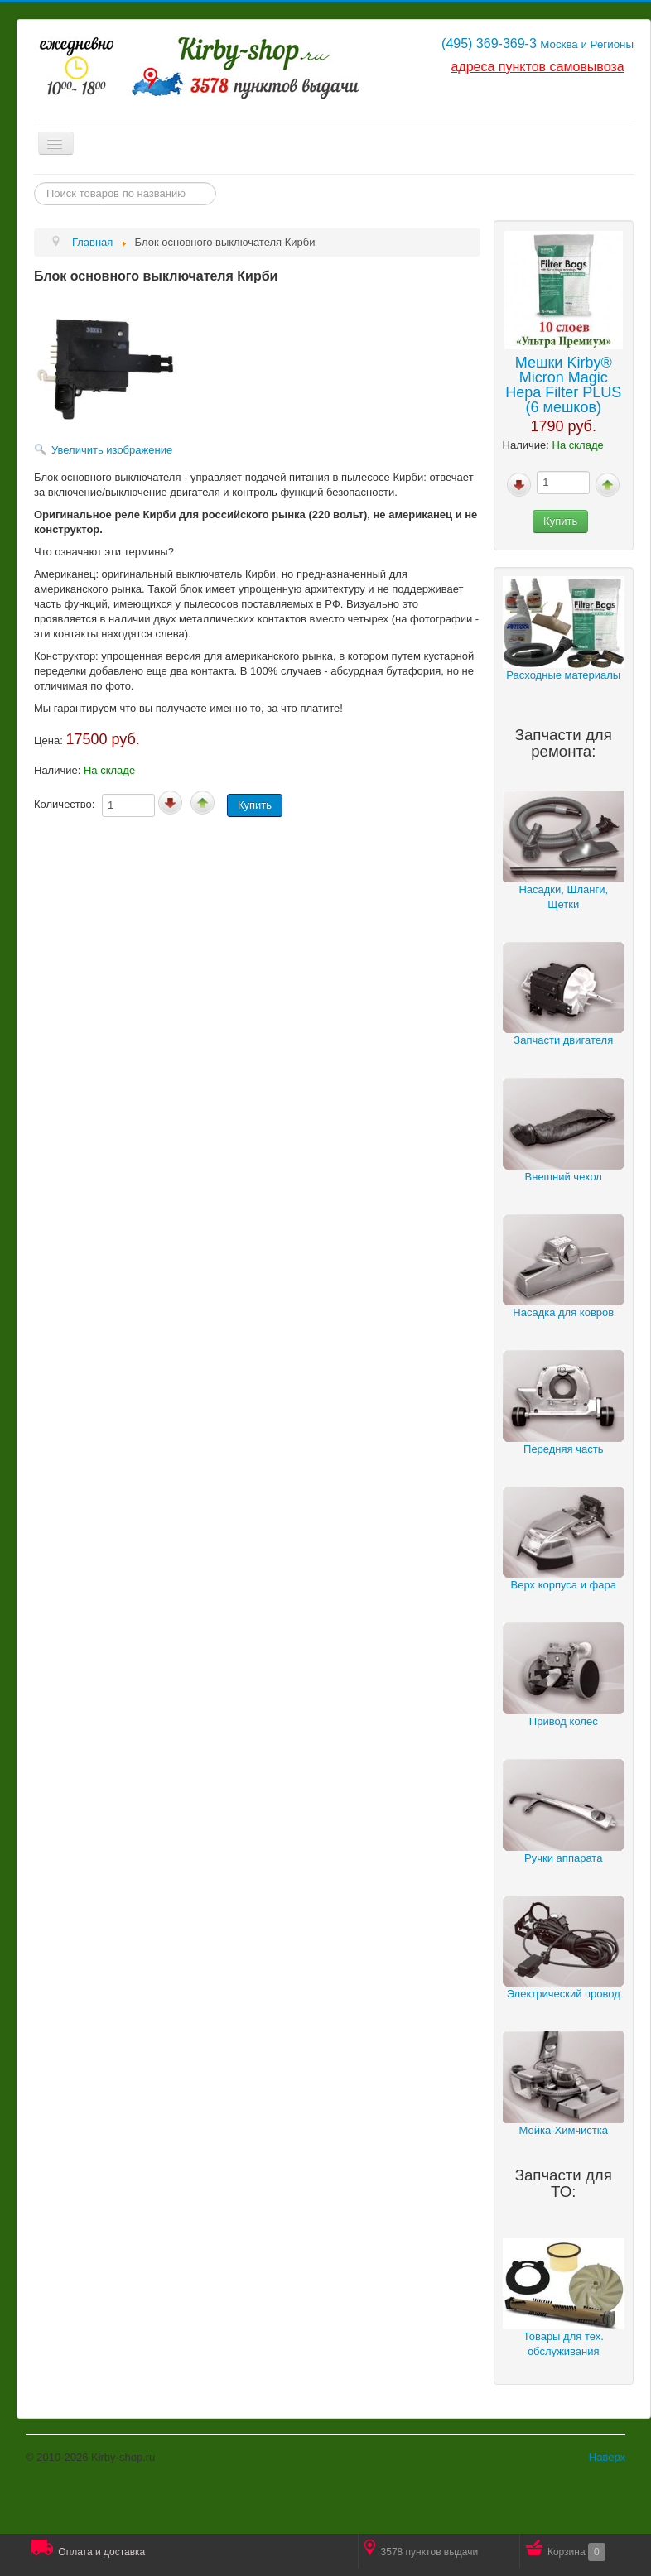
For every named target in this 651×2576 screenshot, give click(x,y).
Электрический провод (563, 1993)
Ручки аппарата (563, 1858)
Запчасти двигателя (563, 1040)
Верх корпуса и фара (563, 1585)
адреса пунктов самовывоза (537, 67)
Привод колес (563, 1721)
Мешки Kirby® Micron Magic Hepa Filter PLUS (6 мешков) (563, 385)
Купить (560, 521)
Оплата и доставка (88, 2549)
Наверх (607, 2457)
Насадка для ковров (563, 1312)
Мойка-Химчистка (563, 2130)
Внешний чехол (563, 1176)
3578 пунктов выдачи (421, 2549)
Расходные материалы (563, 675)
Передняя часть (563, 1449)
